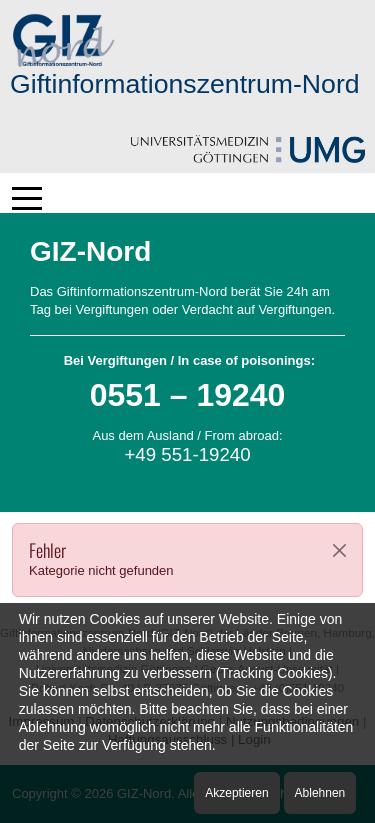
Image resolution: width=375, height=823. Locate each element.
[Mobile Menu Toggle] (27, 198)
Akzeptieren (236, 793)
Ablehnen (320, 793)
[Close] (339, 550)
